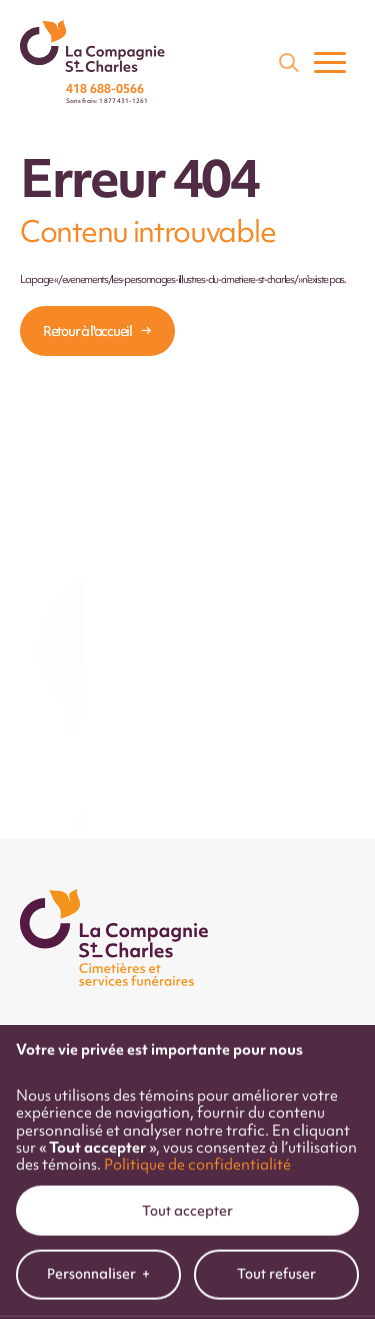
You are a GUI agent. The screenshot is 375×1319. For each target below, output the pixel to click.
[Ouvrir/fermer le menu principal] (330, 62)
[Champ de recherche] (287, 61)
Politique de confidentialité (197, 1111)
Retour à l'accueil (87, 331)
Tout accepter (187, 1158)
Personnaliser (99, 1221)
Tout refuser (276, 1221)
